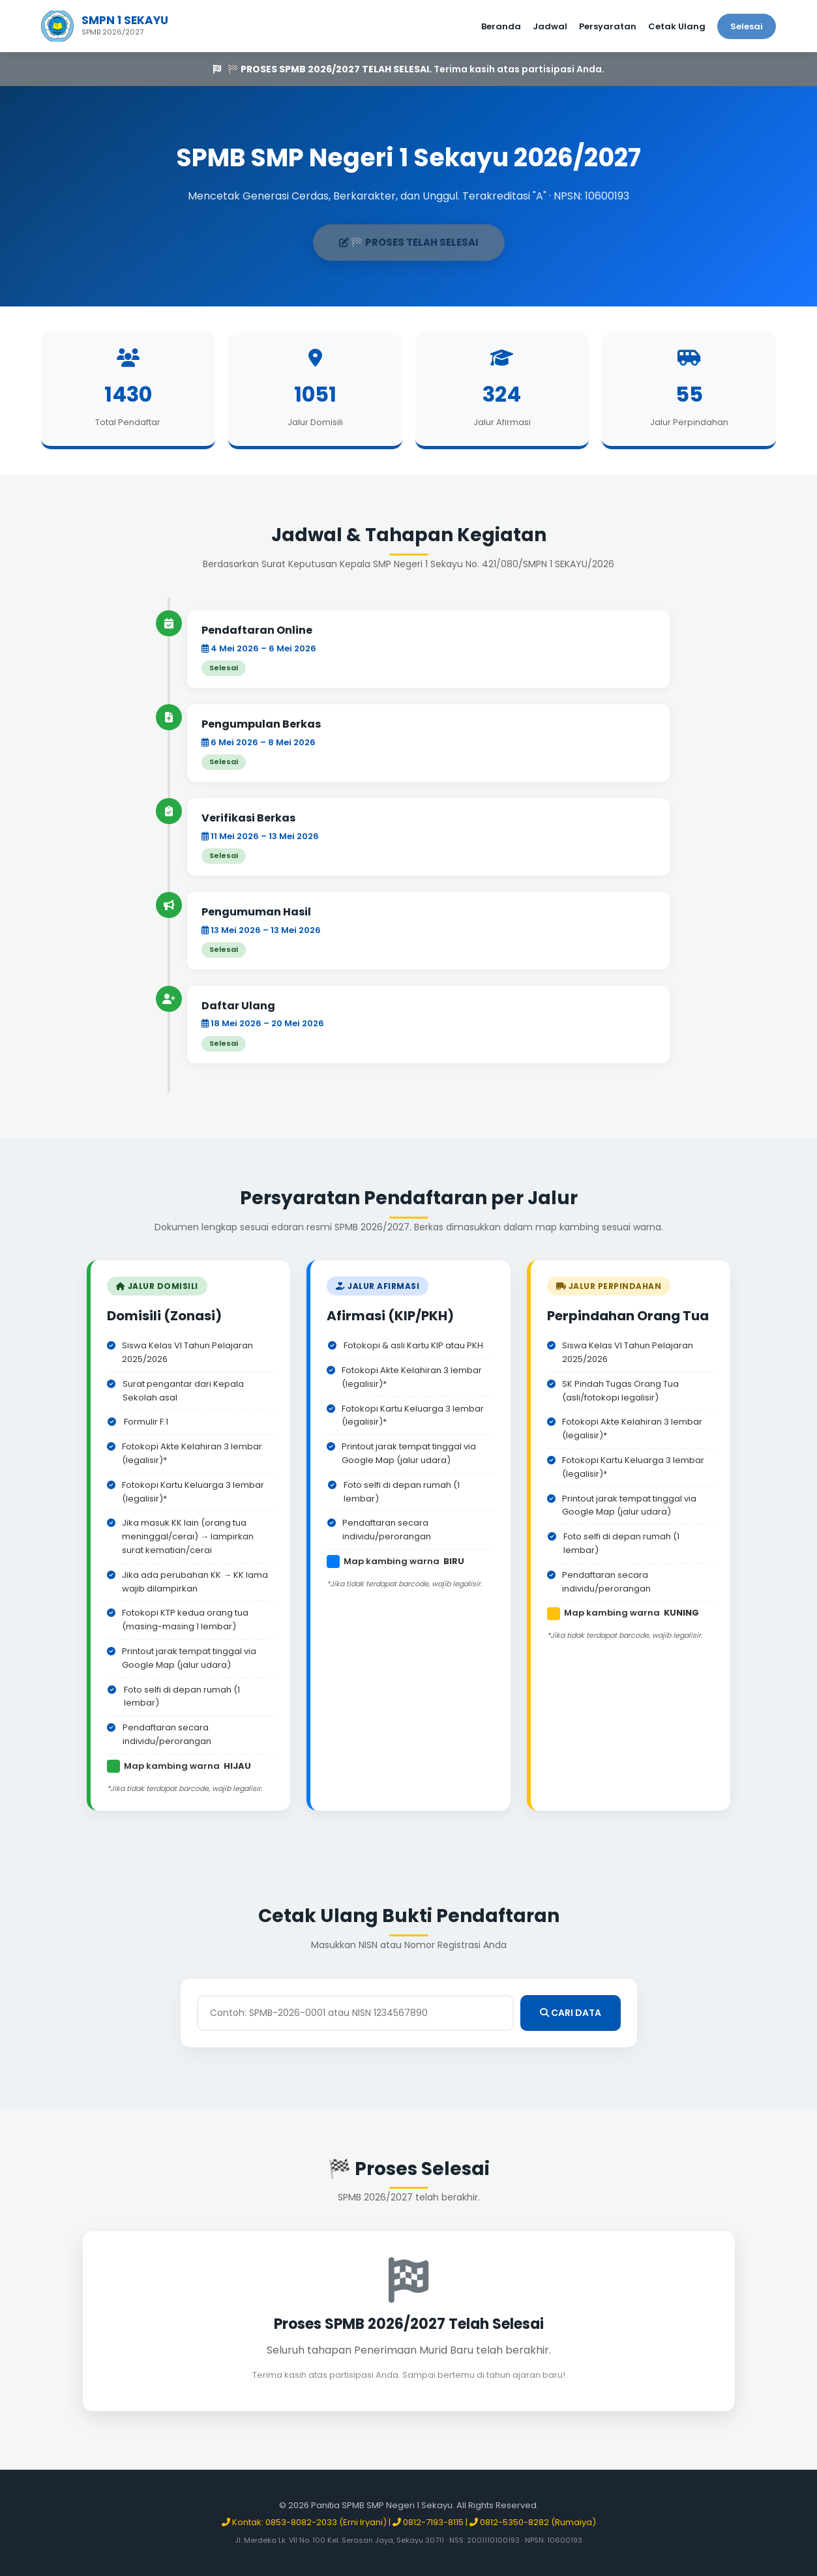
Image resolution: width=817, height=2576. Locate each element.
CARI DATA (570, 2012)
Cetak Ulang (677, 26)
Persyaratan (607, 26)
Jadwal (550, 26)
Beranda (501, 26)
